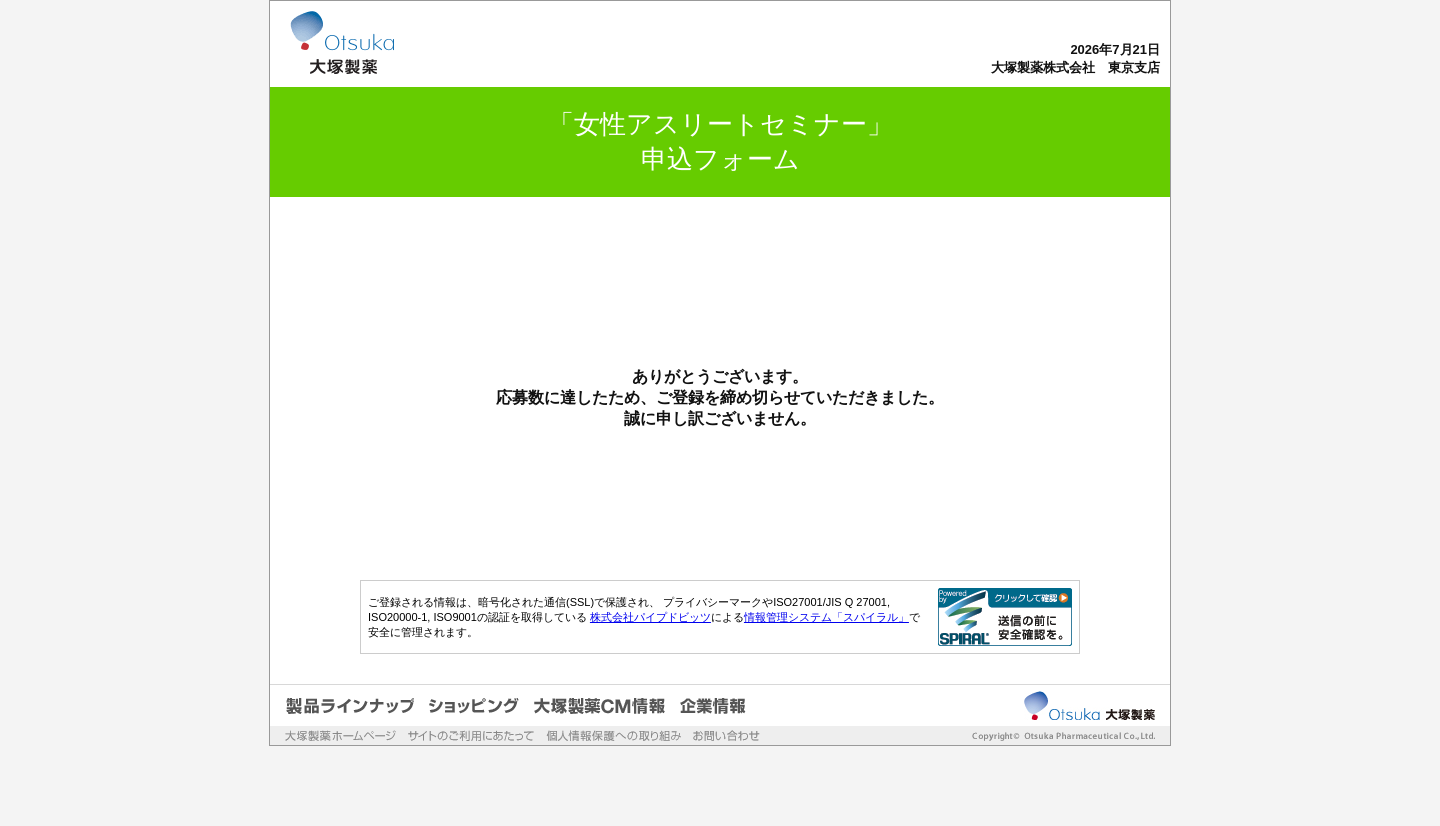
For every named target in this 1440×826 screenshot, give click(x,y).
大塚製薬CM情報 (599, 706)
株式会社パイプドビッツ (650, 617)
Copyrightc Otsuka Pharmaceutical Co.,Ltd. (1052, 736)
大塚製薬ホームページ (340, 735)
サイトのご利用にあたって (471, 735)
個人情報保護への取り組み (613, 735)
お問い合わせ (726, 735)
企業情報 (713, 706)
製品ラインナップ (350, 706)
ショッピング (474, 706)
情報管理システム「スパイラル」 (826, 617)
